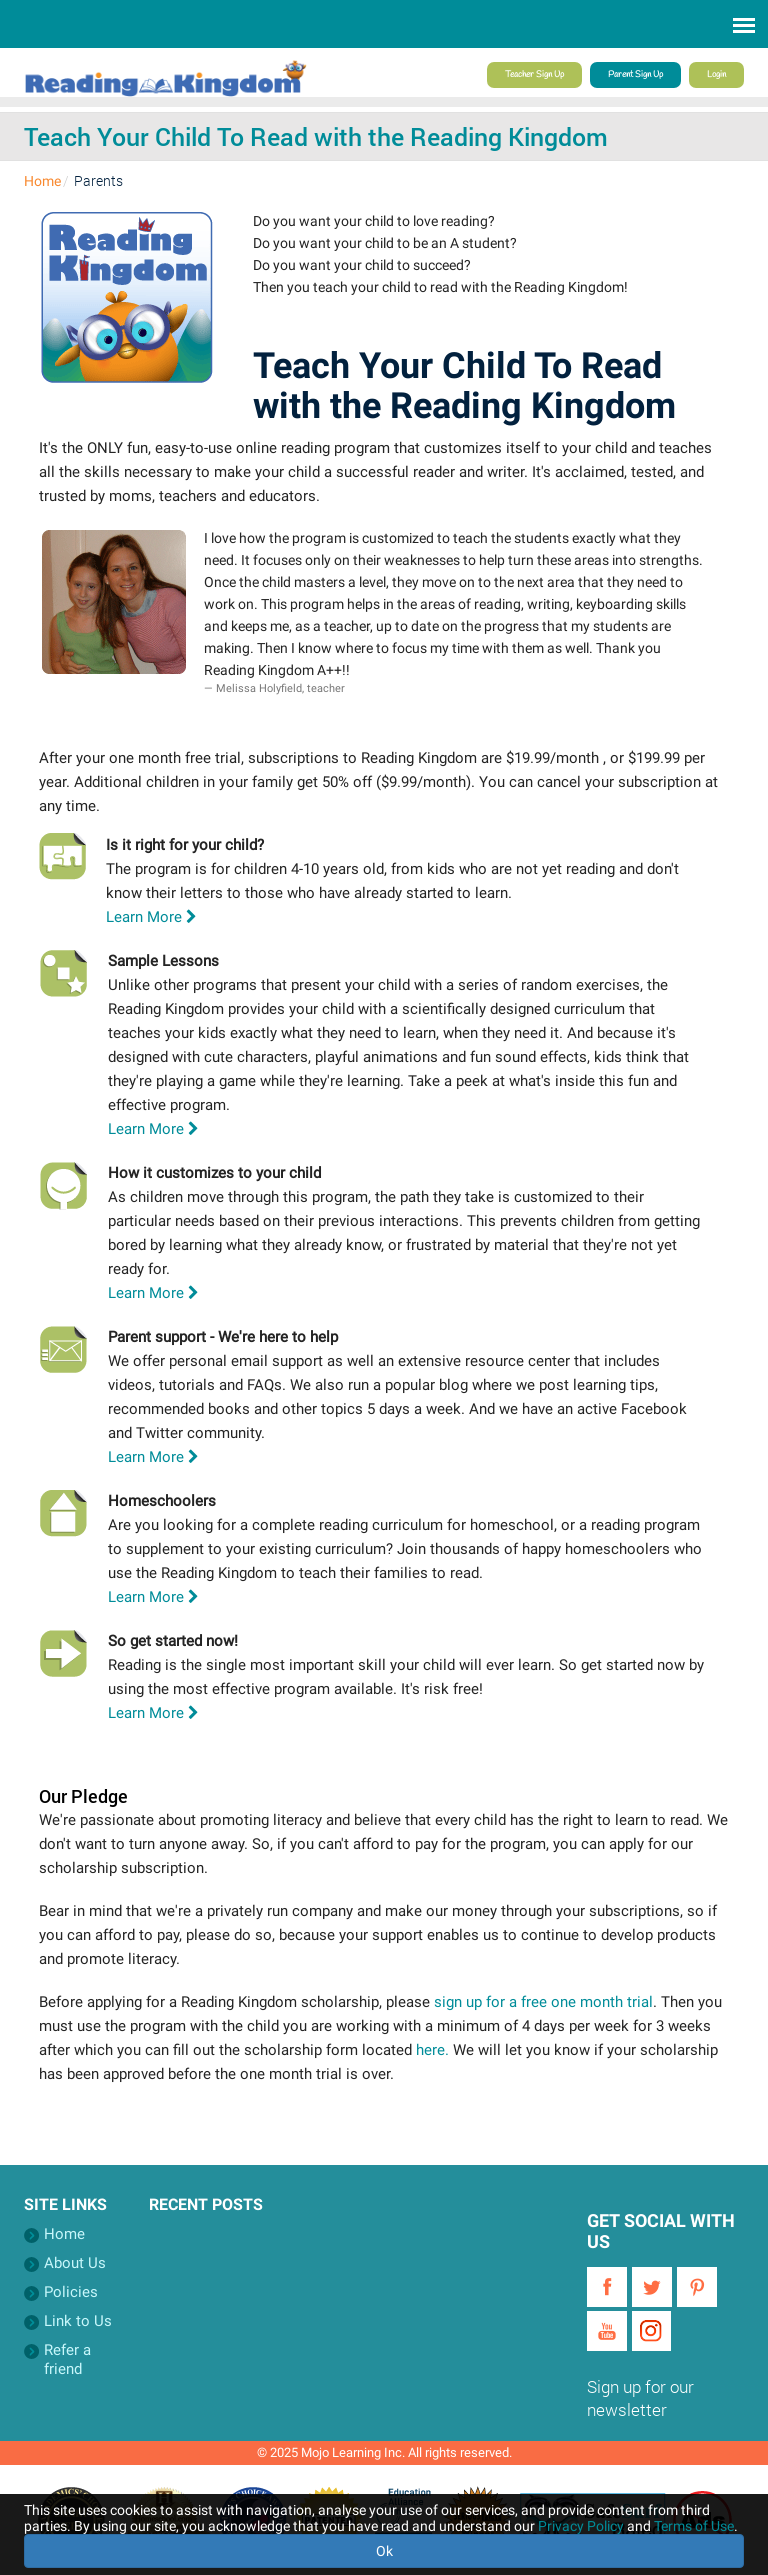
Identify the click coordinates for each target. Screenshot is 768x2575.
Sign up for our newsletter (640, 2398)
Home (42, 181)
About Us (75, 2263)
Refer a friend (67, 2359)
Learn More (151, 917)
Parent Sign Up (635, 75)
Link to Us (78, 2321)
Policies (71, 2292)
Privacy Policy (581, 2526)
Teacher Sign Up (534, 75)
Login (716, 75)
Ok (384, 2551)
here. (432, 2050)
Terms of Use (694, 2526)
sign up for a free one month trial (543, 2002)
